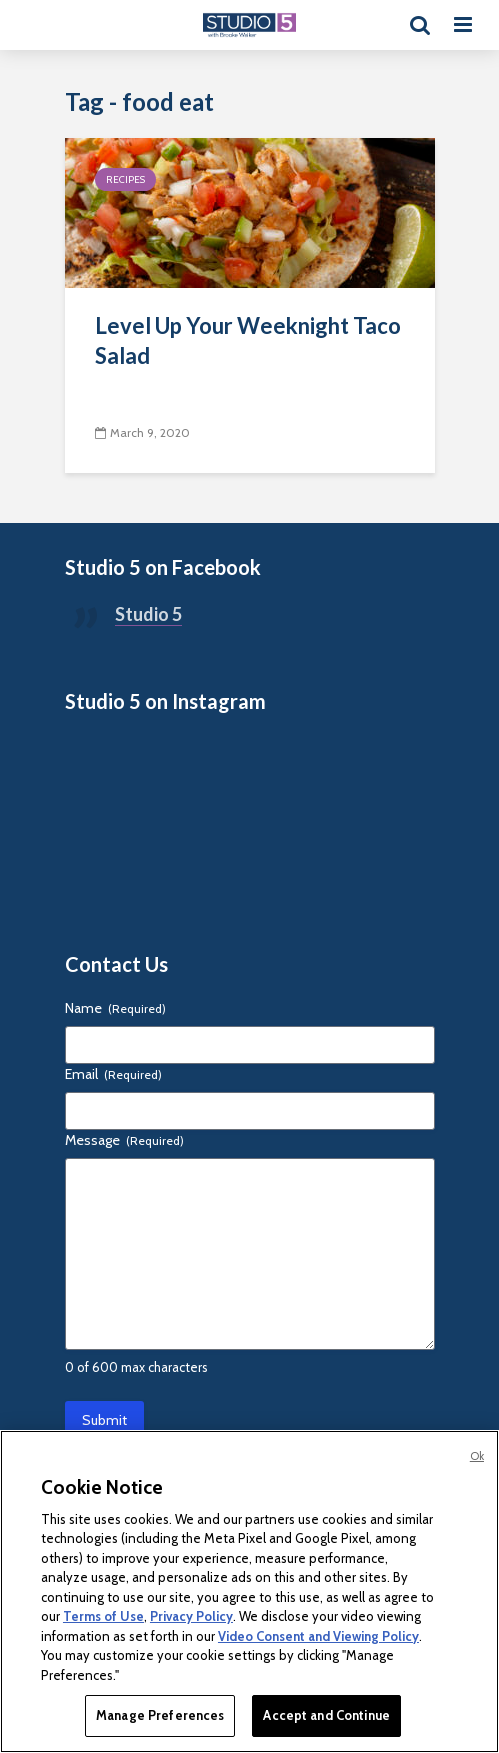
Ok (477, 1456)
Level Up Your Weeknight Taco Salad (248, 340)
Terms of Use (103, 1616)
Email (113, 1074)
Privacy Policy (191, 1616)
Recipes (125, 179)
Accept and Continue (326, 1715)
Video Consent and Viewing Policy (318, 1636)
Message (124, 1140)
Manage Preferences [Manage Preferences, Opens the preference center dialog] (160, 1715)
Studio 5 (148, 614)
